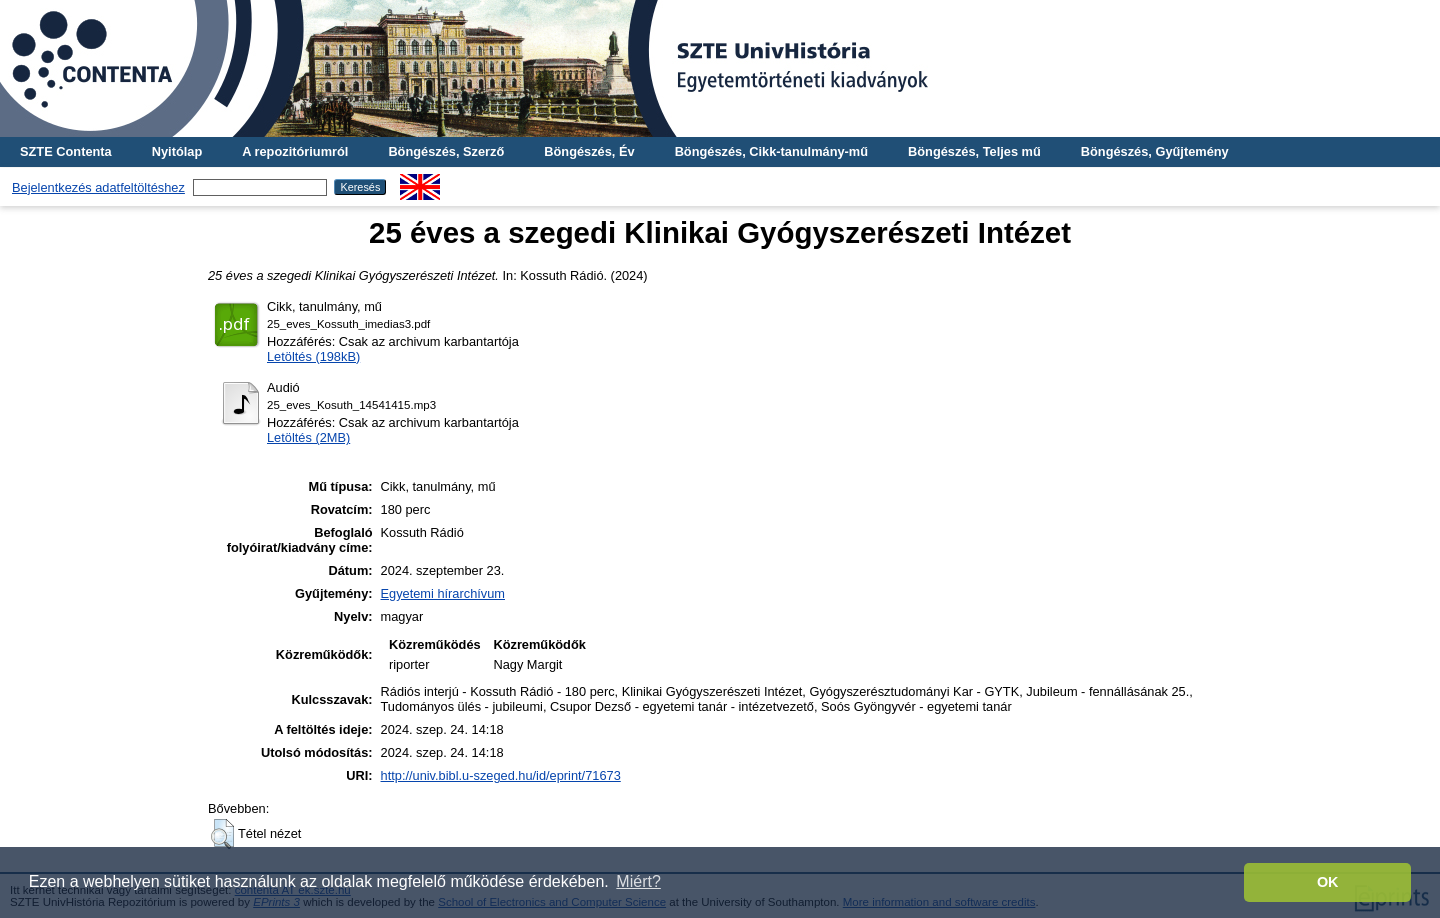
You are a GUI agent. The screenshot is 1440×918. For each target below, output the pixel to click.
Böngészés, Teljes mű (974, 151)
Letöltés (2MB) (308, 437)
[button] (222, 834)
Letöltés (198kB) (313, 356)
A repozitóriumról (295, 151)
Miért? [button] (638, 881)
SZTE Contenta (66, 151)
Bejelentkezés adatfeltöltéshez (98, 187)
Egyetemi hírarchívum (443, 593)
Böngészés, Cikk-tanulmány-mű (771, 151)
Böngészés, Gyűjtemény (1155, 151)
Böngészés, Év (589, 151)
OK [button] (1328, 882)
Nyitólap (177, 151)
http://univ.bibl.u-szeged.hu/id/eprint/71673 (501, 775)
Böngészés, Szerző (446, 151)
